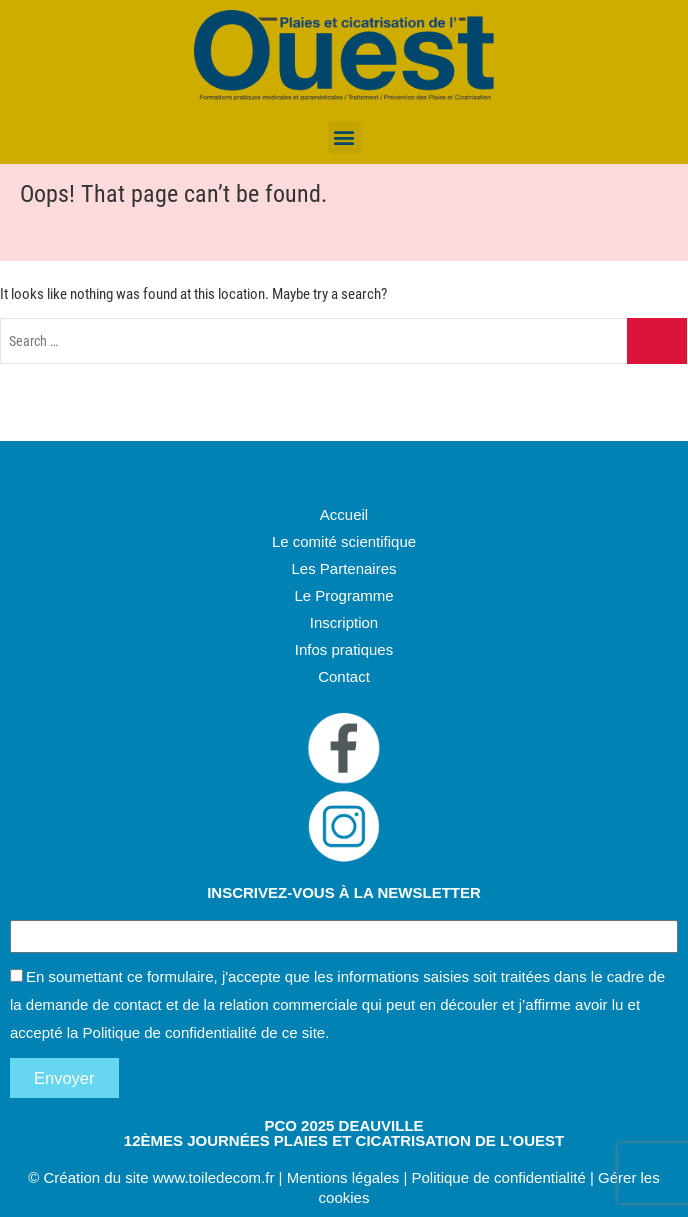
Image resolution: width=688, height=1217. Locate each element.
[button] (344, 137)
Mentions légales (343, 1177)
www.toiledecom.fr (214, 1177)
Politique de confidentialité (170, 1032)
